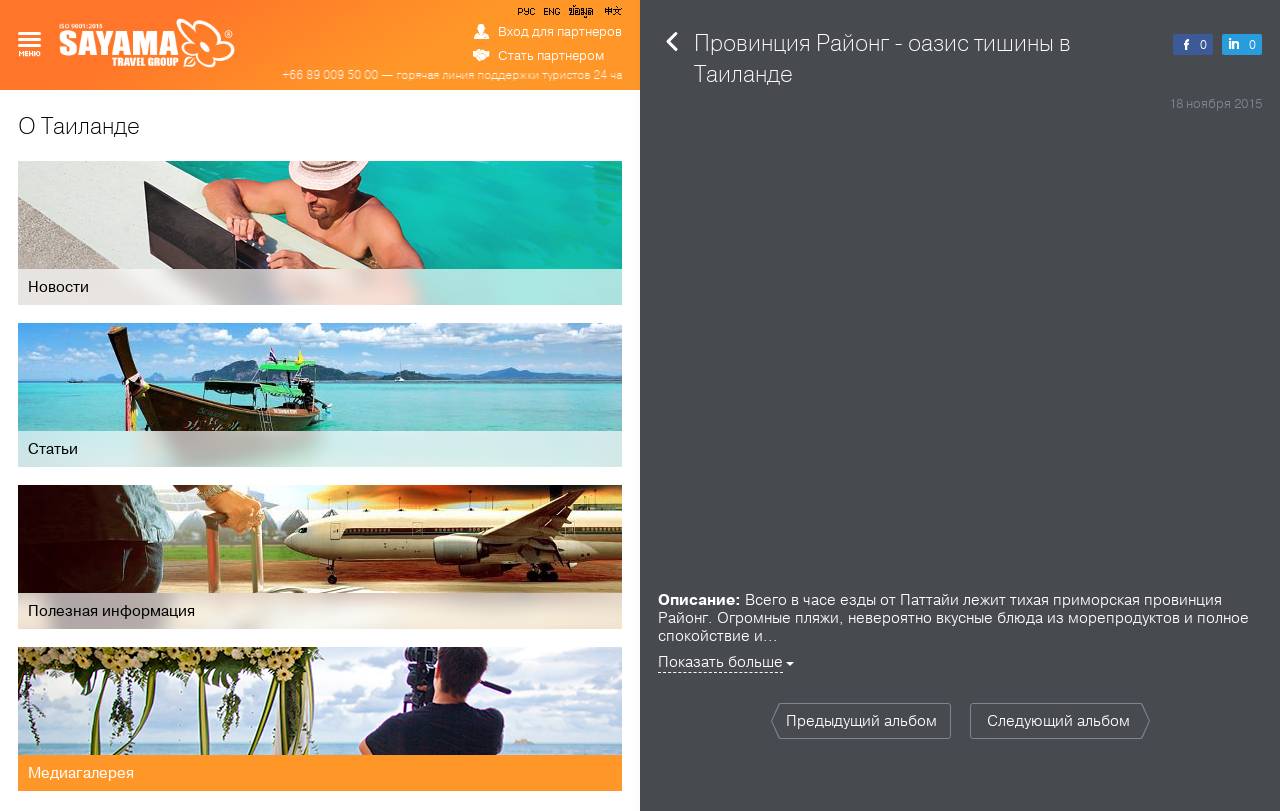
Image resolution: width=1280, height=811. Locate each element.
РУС (528, 15)
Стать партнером (551, 56)
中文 (612, 15)
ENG (550, 15)
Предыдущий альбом (861, 721)
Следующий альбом (1058, 721)
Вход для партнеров (560, 32)
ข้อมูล (580, 15)
